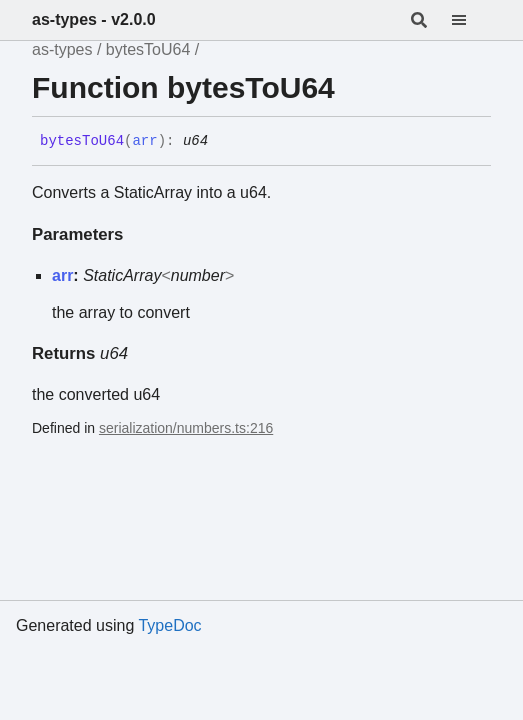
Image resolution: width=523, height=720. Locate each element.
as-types (62, 49)
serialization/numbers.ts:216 (186, 428)
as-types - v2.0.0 (94, 19)
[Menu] (471, 20)
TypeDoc (169, 625)
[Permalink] (223, 142)
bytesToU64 (148, 49)
